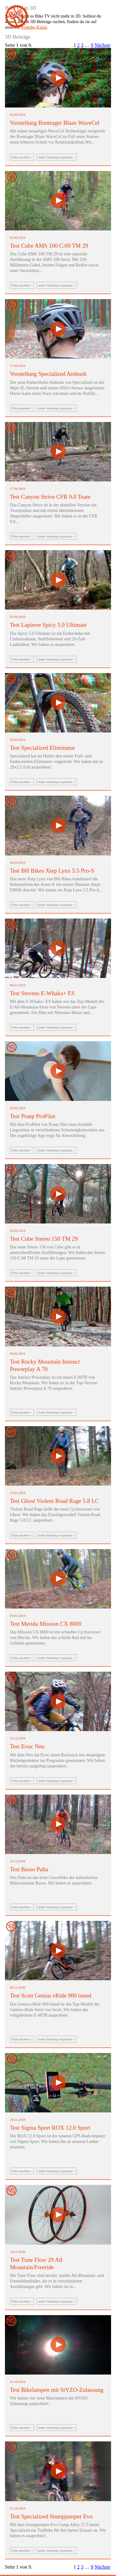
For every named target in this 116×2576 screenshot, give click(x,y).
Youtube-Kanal (33, 27)
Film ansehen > (21, 157)
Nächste (102, 45)
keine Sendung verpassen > (56, 157)
